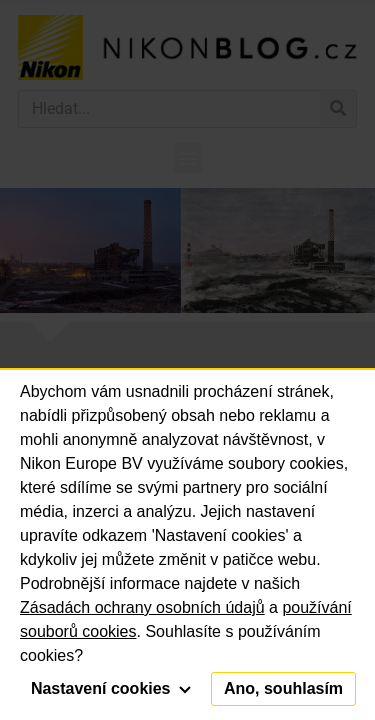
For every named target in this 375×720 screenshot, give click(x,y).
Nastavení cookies (111, 688)
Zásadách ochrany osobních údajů (142, 607)
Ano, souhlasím (283, 688)
